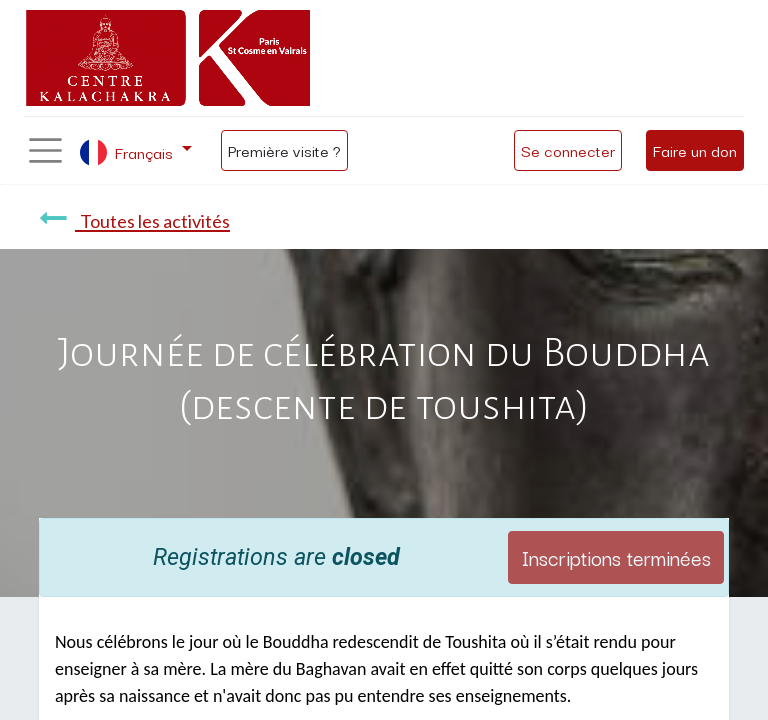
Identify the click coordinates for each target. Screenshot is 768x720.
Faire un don (695, 150)
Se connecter (568, 150)
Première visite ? (284, 150)
